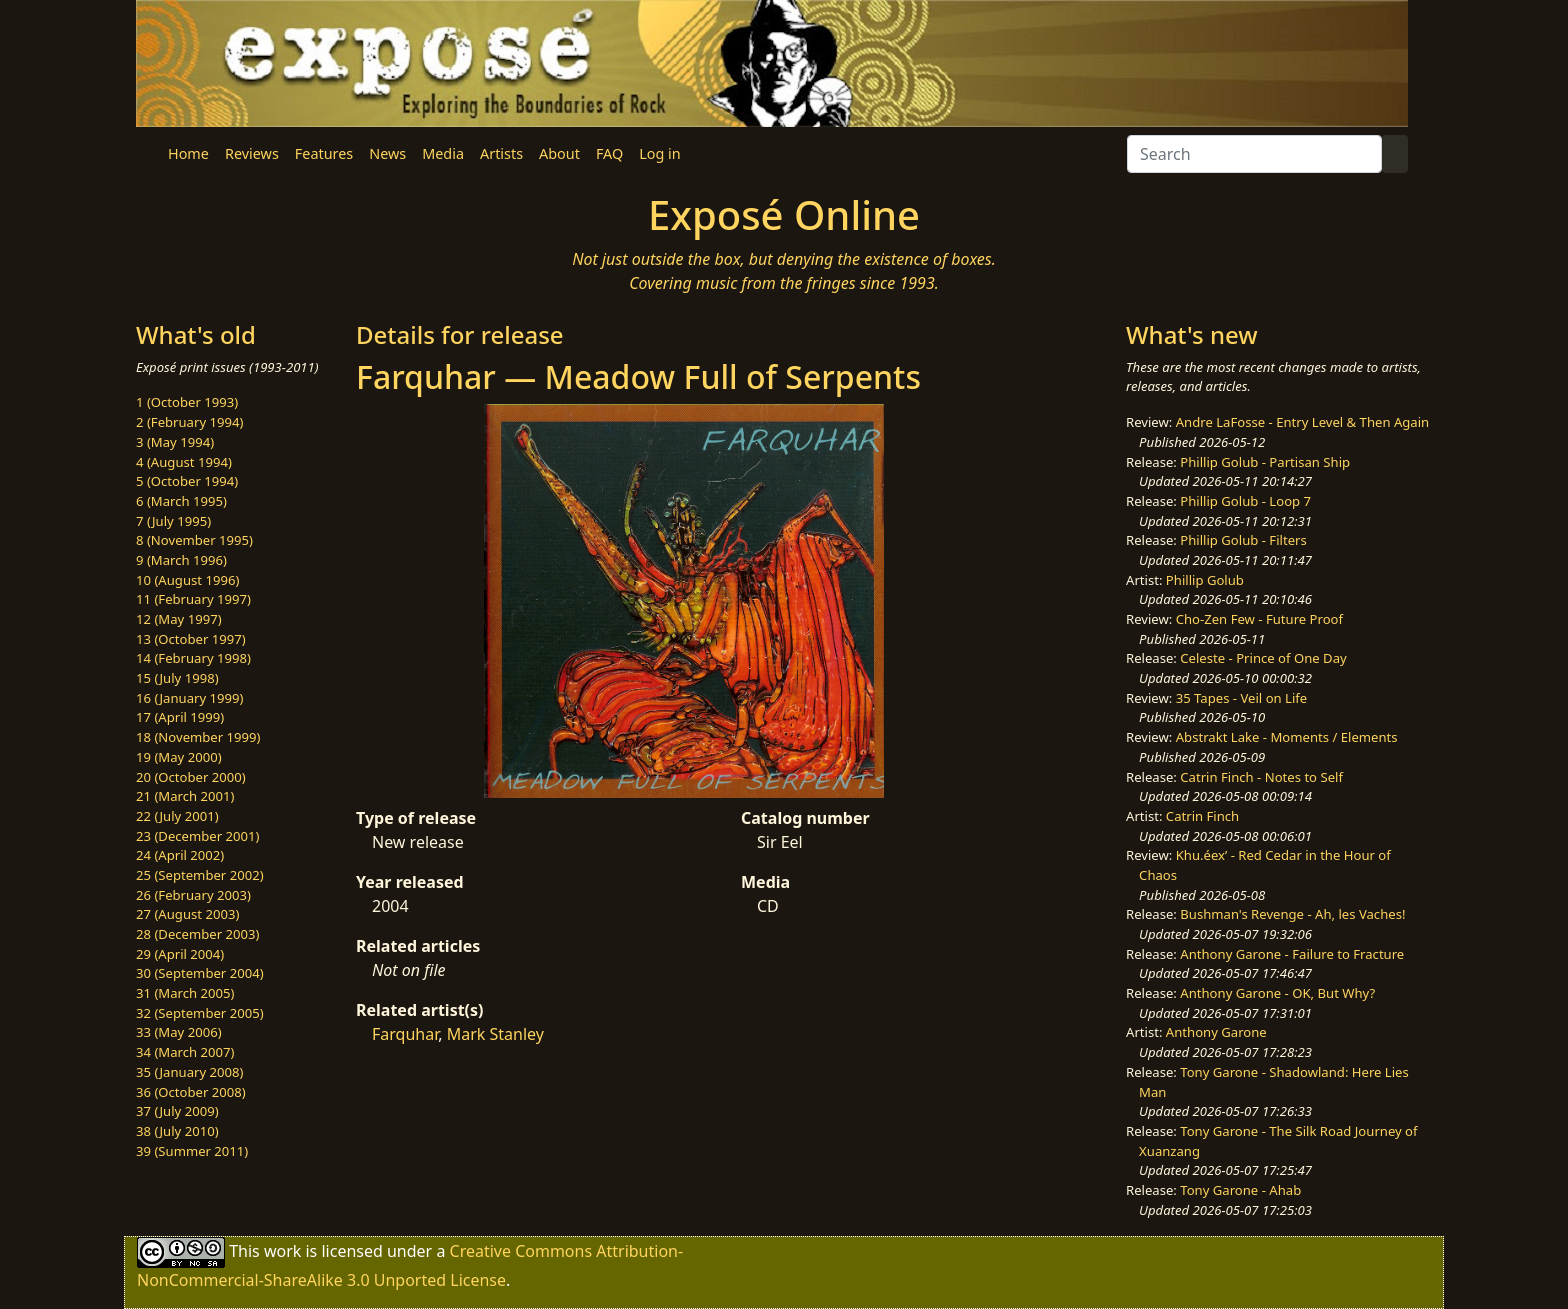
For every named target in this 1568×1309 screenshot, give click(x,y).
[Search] (1254, 154)
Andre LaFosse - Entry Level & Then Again (1303, 422)
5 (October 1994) (187, 481)
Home (188, 153)
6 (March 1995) (181, 501)
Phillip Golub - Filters (1243, 540)
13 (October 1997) (191, 639)
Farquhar (405, 1034)
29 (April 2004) (180, 954)
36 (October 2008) (191, 1092)
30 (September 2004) (200, 973)
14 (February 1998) (193, 658)
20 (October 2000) (191, 777)
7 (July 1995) (173, 521)
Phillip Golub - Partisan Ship (1265, 462)
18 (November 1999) (198, 737)
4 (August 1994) (184, 462)
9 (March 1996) (181, 560)
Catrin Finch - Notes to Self (1261, 777)
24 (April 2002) (180, 855)
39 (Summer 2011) (192, 1151)
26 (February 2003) (193, 895)
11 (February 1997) (193, 599)
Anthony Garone (1216, 1032)
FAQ (609, 153)
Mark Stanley (495, 1034)
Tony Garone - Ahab (1240, 1190)
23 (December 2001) (197, 836)
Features (324, 153)
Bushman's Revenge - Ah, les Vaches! (1292, 914)
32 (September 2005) (200, 1013)
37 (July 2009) (177, 1111)
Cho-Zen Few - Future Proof (1259, 619)
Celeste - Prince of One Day (1263, 658)
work (282, 1251)
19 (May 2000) (179, 757)
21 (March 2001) (185, 796)
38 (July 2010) (177, 1131)
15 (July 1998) (177, 678)
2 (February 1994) (189, 422)
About (559, 153)
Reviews (252, 153)
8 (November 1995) (194, 540)
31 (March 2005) (185, 993)
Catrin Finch (1202, 816)
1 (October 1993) (187, 402)
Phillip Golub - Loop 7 (1245, 501)
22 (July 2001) (177, 816)
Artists (501, 153)
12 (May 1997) (179, 619)
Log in (659, 153)
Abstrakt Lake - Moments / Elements (1287, 737)
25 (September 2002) (200, 875)
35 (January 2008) (189, 1072)
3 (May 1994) (175, 442)
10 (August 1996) (187, 580)
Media (443, 153)
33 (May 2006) (179, 1032)
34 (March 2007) (185, 1052)
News (387, 153)
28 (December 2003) (197, 934)
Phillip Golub (1205, 580)
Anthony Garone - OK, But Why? (1277, 993)
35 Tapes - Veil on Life (1242, 698)
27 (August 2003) (187, 914)
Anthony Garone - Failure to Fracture (1292, 954)
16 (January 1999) (189, 698)
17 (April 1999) (180, 717)
